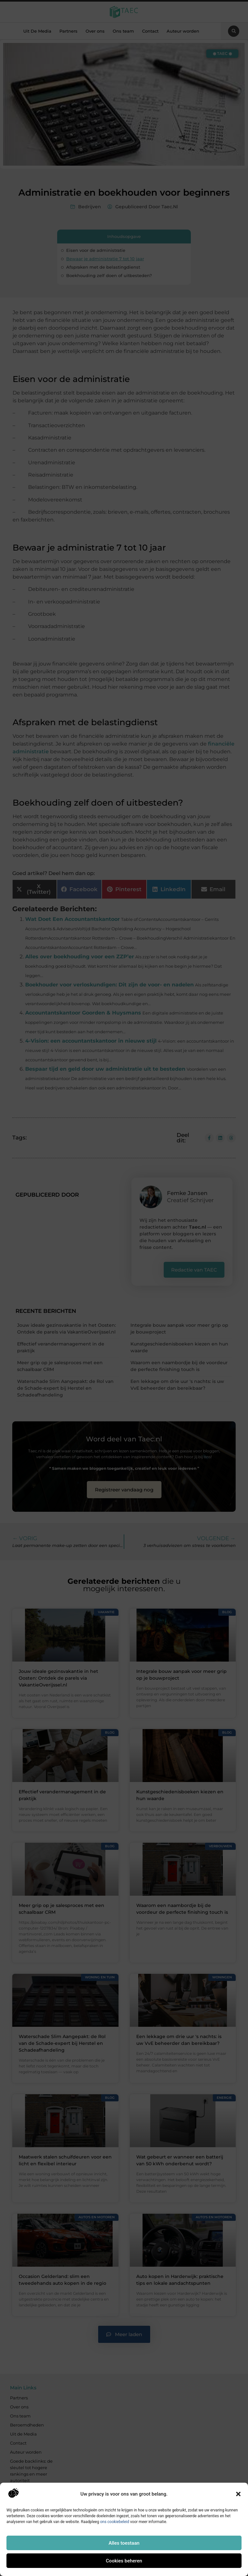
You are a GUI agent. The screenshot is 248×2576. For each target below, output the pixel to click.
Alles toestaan (124, 2543)
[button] (238, 2494)
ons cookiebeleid (114, 2521)
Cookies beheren (124, 2561)
